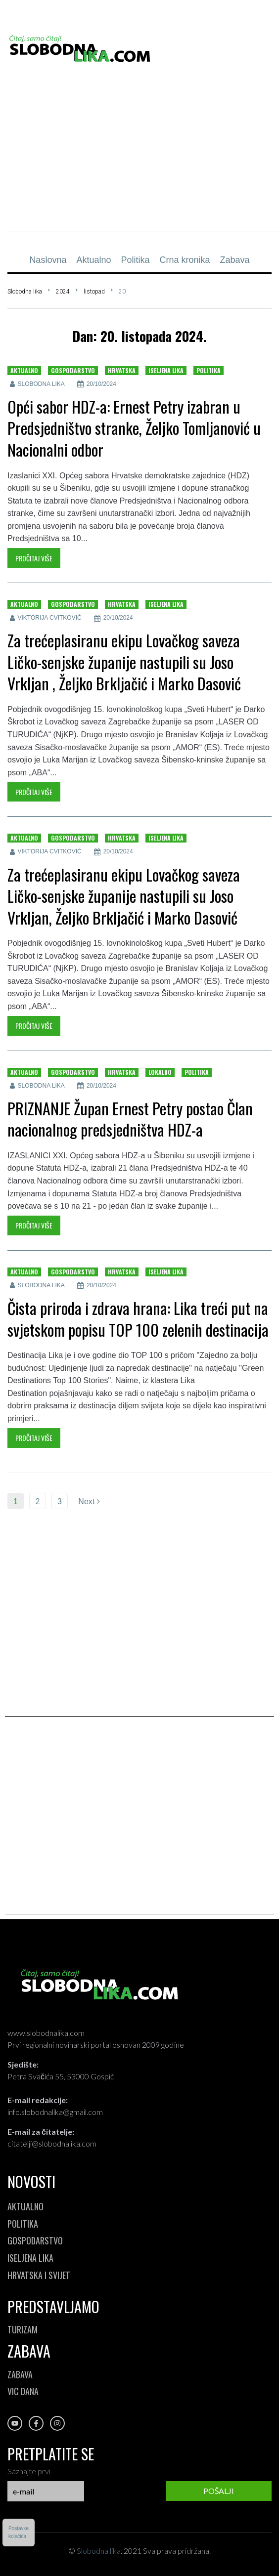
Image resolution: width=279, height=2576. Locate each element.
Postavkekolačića (18, 2532)
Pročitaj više (33, 558)
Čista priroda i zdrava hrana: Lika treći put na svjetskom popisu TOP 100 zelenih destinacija (138, 1318)
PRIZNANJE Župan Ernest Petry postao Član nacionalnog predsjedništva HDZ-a (130, 1119)
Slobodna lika (24, 291)
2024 (63, 291)
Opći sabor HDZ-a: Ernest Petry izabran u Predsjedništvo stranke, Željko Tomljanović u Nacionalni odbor (134, 428)
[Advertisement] (142, 162)
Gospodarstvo (73, 370)
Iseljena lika (166, 370)
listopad (94, 291)
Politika (208, 370)
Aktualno (24, 370)
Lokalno (160, 1072)
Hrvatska (122, 370)
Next (88, 1501)
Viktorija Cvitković (50, 617)
